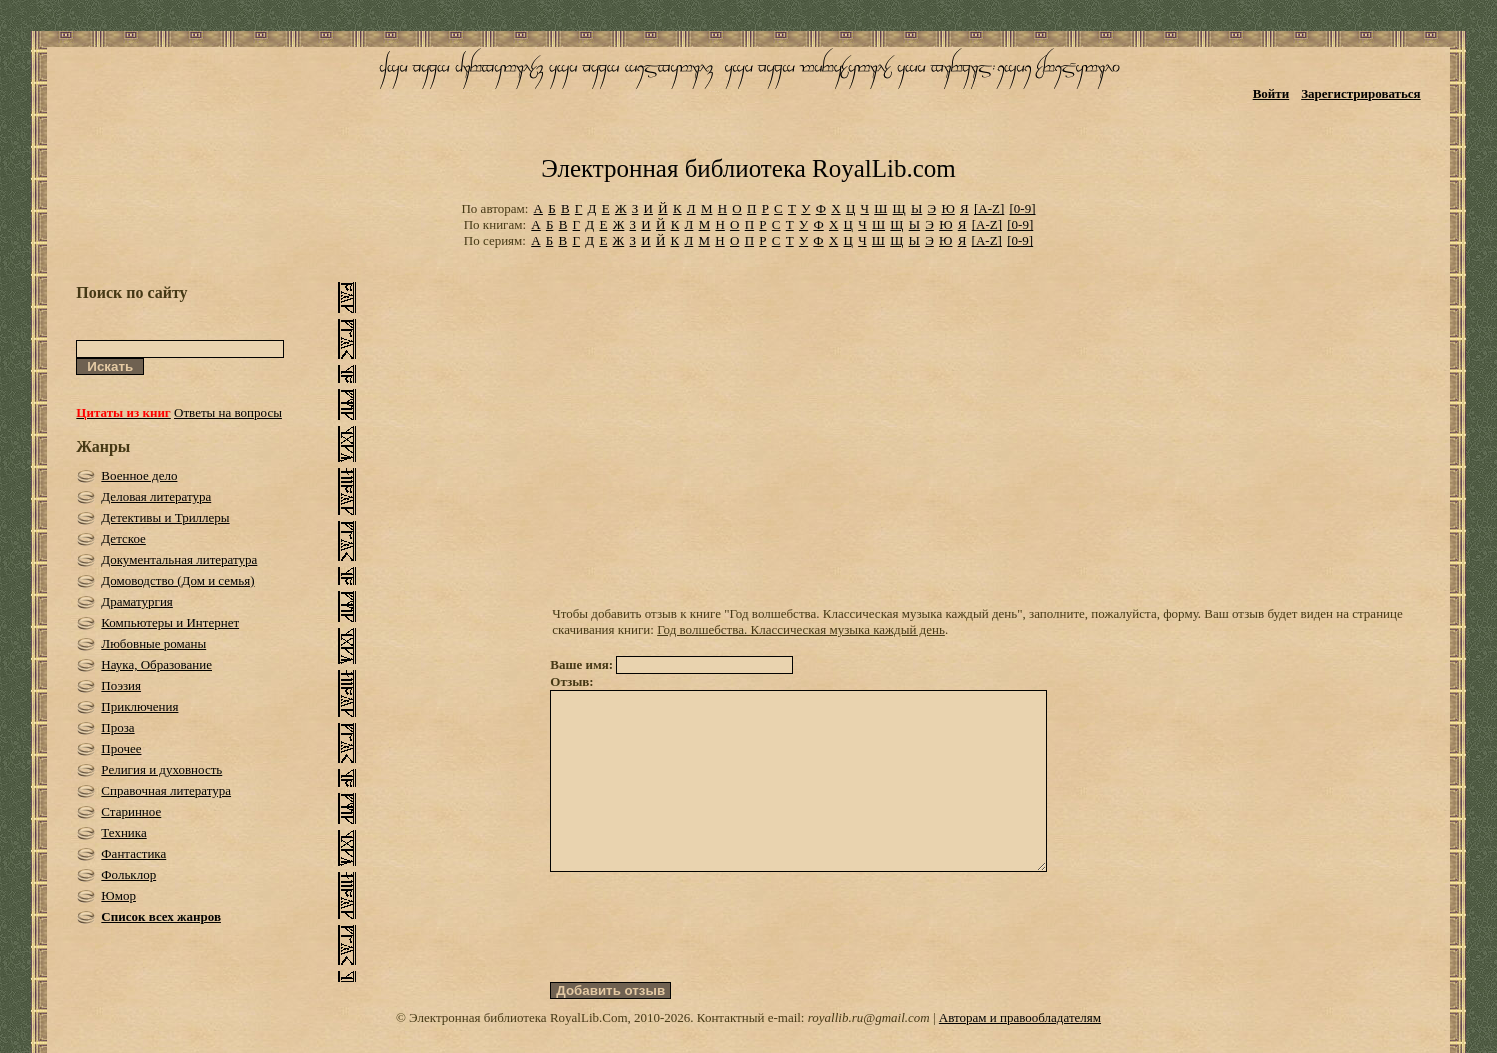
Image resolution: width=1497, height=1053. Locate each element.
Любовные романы (153, 643)
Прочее (121, 748)
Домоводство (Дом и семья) (177, 580)
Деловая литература (156, 496)
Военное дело (139, 475)
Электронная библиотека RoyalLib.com (748, 168)
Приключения (139, 706)
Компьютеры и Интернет (170, 622)
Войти (1271, 93)
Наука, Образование (156, 664)
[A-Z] (989, 208)
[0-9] (1023, 208)
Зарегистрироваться (1360, 93)
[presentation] (702, 963)
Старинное (131, 811)
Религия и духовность (161, 769)
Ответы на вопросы (228, 412)
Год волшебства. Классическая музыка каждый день (801, 629)
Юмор (118, 895)
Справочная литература (166, 790)
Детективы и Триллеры (165, 517)
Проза (117, 727)
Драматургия (137, 601)
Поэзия (121, 685)
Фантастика (133, 853)
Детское (123, 538)
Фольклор (128, 874)
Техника (123, 832)
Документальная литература (179, 559)
